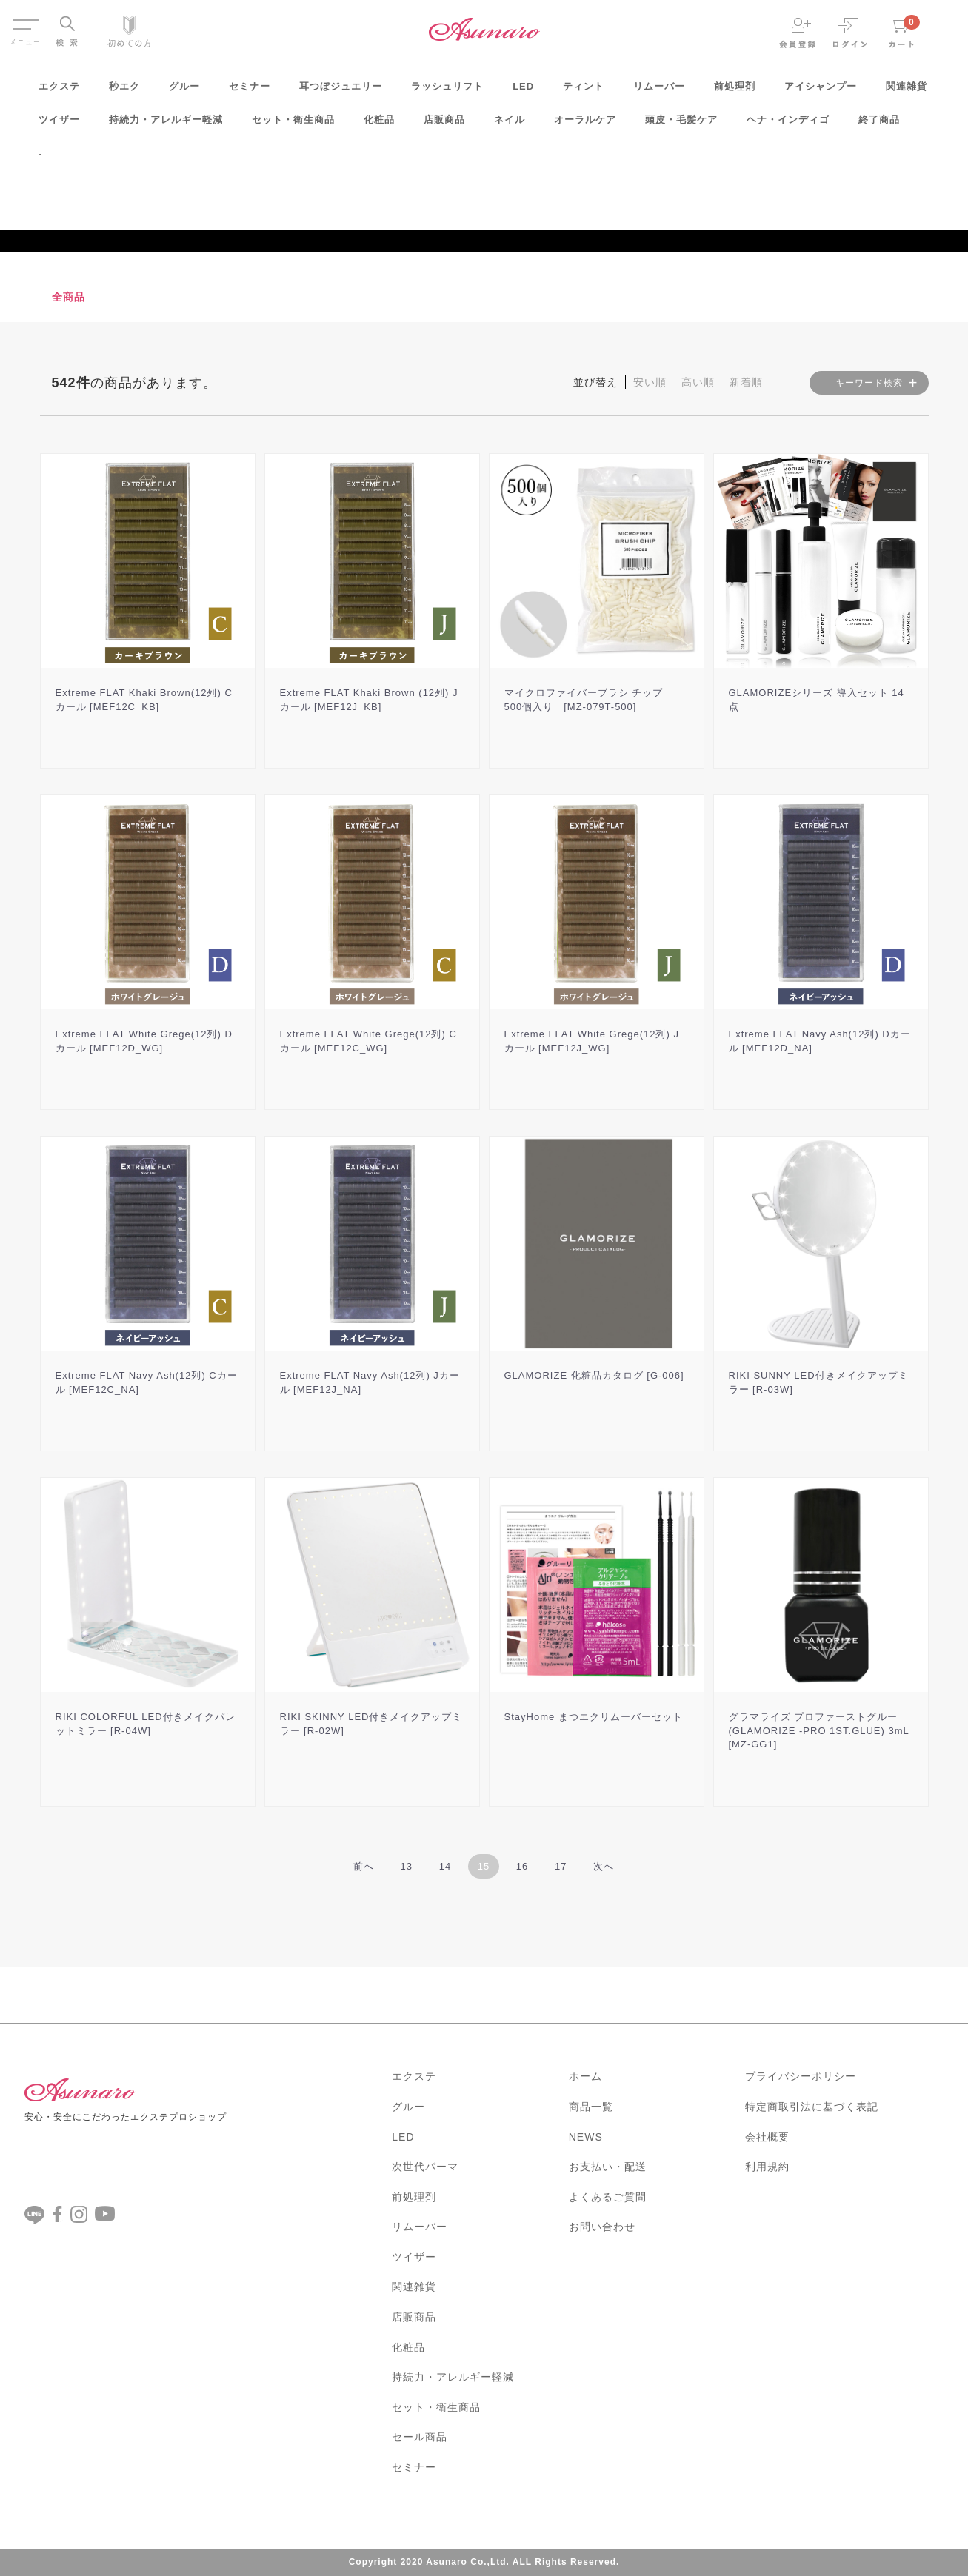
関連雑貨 (906, 91)
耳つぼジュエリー (340, 91)
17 (561, 1866)
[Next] (604, 1866)
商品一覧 (591, 2106)
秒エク (124, 91)
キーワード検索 (869, 383)
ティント (583, 91)
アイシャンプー (820, 91)
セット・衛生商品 (293, 124)
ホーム (585, 2076)
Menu (25, 21)
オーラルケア (585, 124)
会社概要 (767, 2137)
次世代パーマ (425, 2166)
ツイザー (59, 124)
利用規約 (767, 2166)
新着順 (746, 382)
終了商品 (879, 124)
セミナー (249, 91)
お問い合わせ (602, 2226)
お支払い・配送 (608, 2166)
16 (522, 1866)
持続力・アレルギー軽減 (166, 124)
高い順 (698, 382)
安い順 (650, 382)
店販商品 (444, 124)
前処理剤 (734, 91)
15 (484, 1866)
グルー (184, 91)
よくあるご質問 (608, 2197)
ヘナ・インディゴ (788, 124)
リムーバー (659, 91)
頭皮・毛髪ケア (681, 124)
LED (523, 91)
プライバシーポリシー (800, 2076)
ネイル (509, 124)
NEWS (586, 2137)
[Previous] (364, 1866)
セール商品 (419, 2437)
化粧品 (379, 124)
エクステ (59, 91)
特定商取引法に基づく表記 (811, 2106)
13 (407, 1866)
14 (445, 1866)
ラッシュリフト (447, 91)
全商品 (68, 297)
